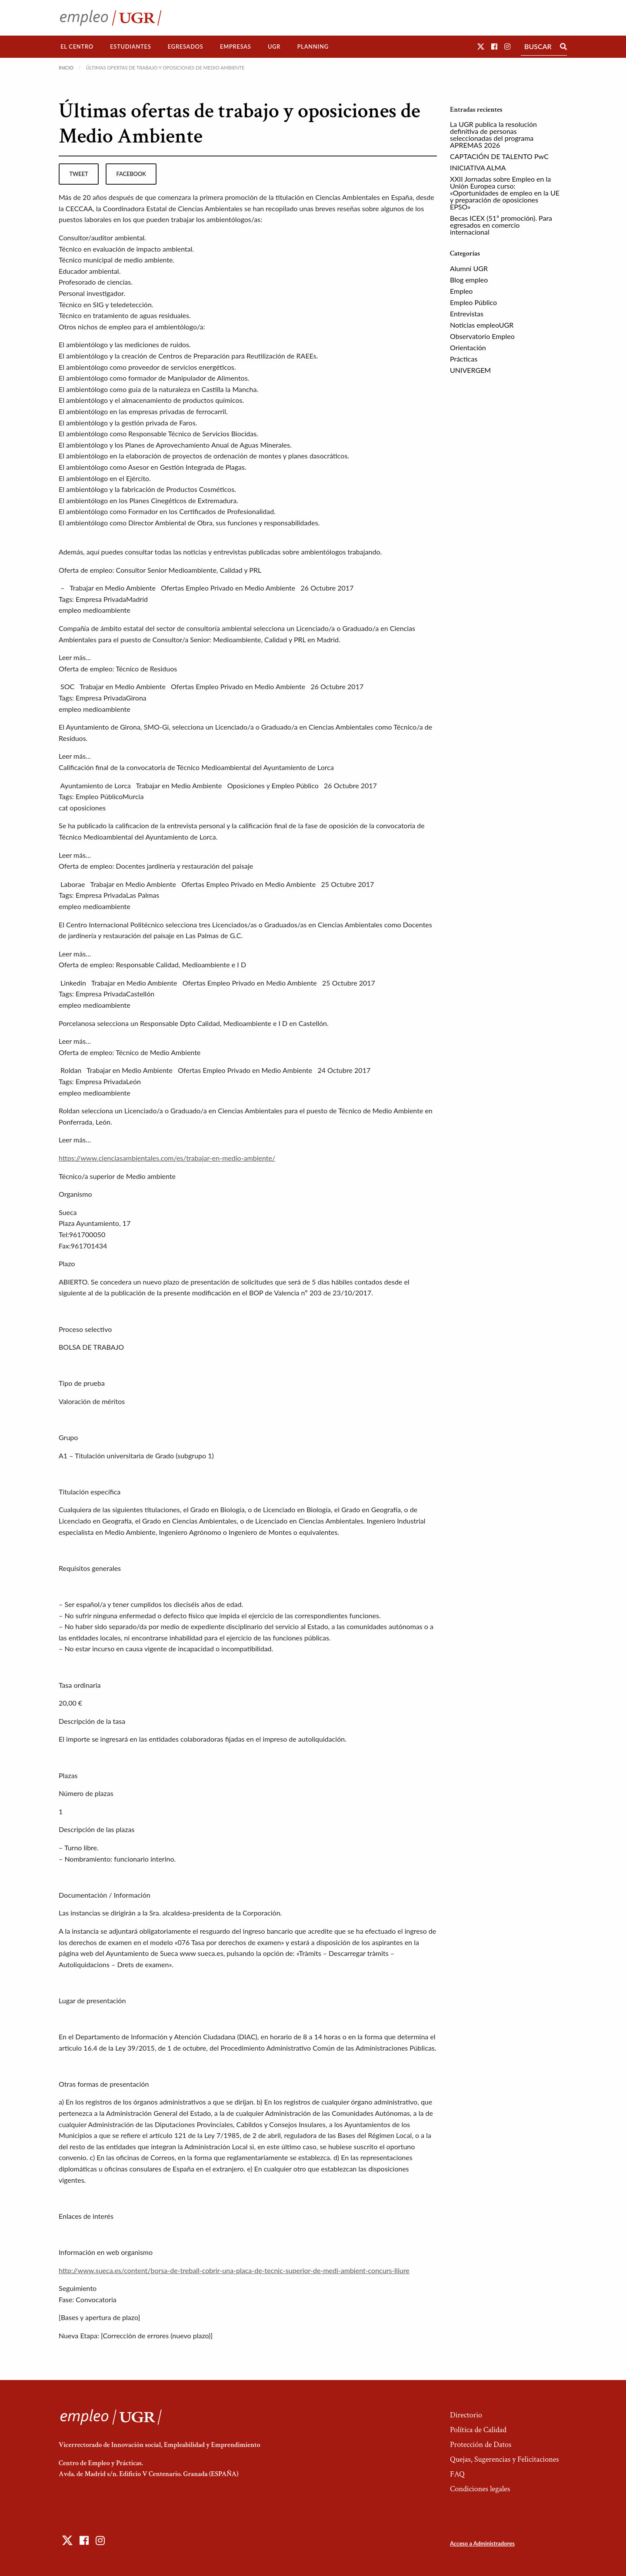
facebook (131, 173)
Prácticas (463, 359)
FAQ (457, 2474)
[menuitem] (77, 47)
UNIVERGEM (470, 370)
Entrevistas (466, 313)
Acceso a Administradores (482, 2543)
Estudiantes (130, 46)
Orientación (468, 347)
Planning (313, 46)
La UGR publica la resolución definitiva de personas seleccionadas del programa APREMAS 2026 (493, 134)
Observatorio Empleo (482, 336)
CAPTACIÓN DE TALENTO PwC (499, 156)
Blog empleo (469, 280)
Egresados (185, 46)
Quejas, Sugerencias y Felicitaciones (504, 2459)
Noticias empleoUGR (481, 325)
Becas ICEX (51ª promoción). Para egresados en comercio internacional (501, 225)
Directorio (466, 2415)
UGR (274, 46)
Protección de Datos (480, 2445)
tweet (78, 173)
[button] (481, 46)
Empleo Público (473, 302)
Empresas (235, 46)
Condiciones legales (480, 2489)
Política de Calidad (478, 2430)
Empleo (461, 291)
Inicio (66, 67)
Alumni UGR (469, 268)
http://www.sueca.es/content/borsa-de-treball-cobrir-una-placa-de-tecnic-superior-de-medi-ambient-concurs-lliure (234, 2270)
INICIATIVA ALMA (478, 167)
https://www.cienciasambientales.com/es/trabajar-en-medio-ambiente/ (167, 1158)
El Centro (76, 46)
